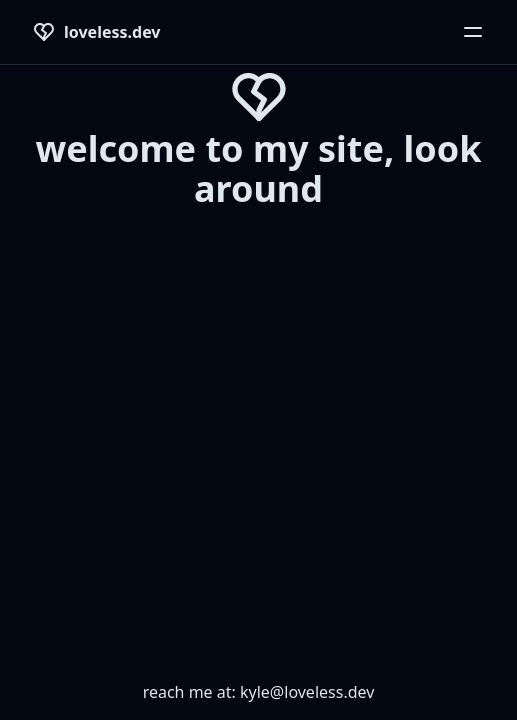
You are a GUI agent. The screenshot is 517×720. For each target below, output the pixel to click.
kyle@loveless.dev (307, 692)
